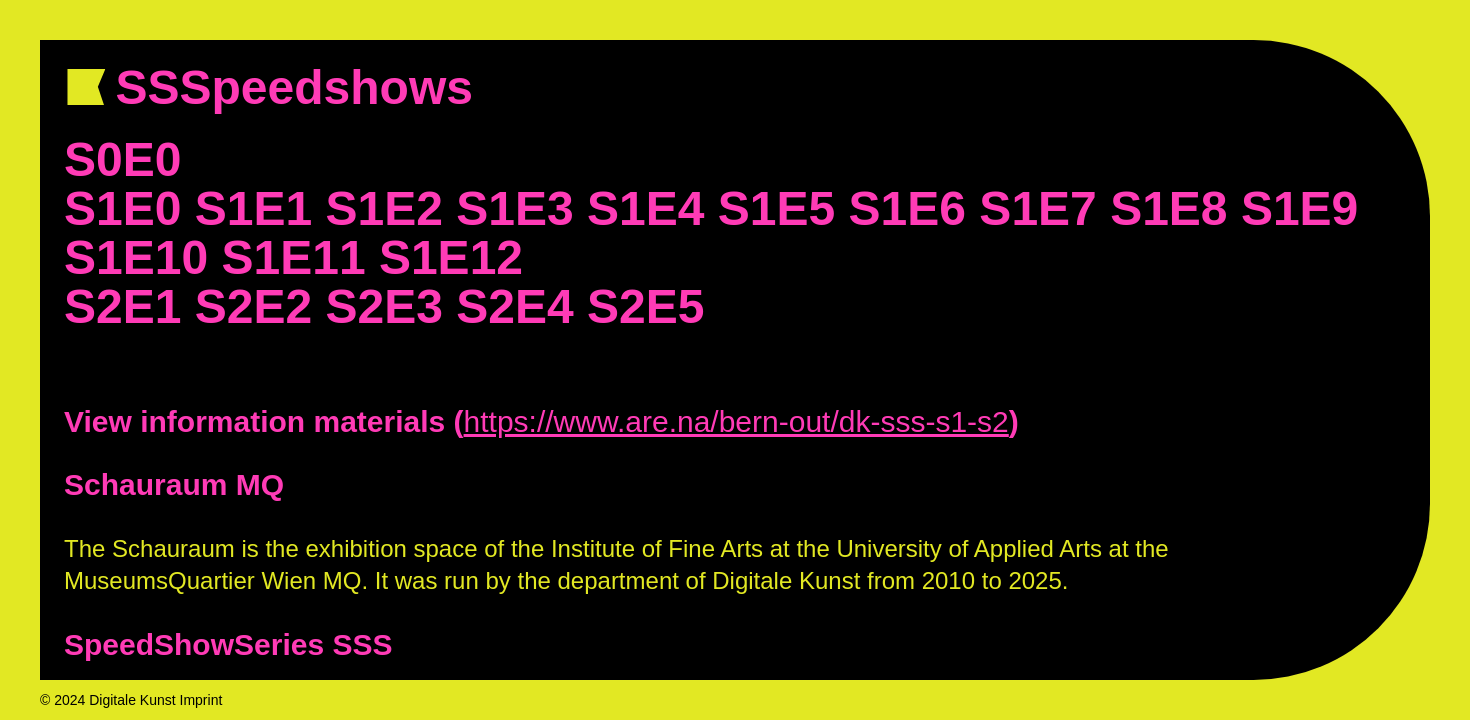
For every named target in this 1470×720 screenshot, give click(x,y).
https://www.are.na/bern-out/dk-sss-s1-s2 (736, 421)
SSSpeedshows (301, 87)
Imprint (201, 700)
